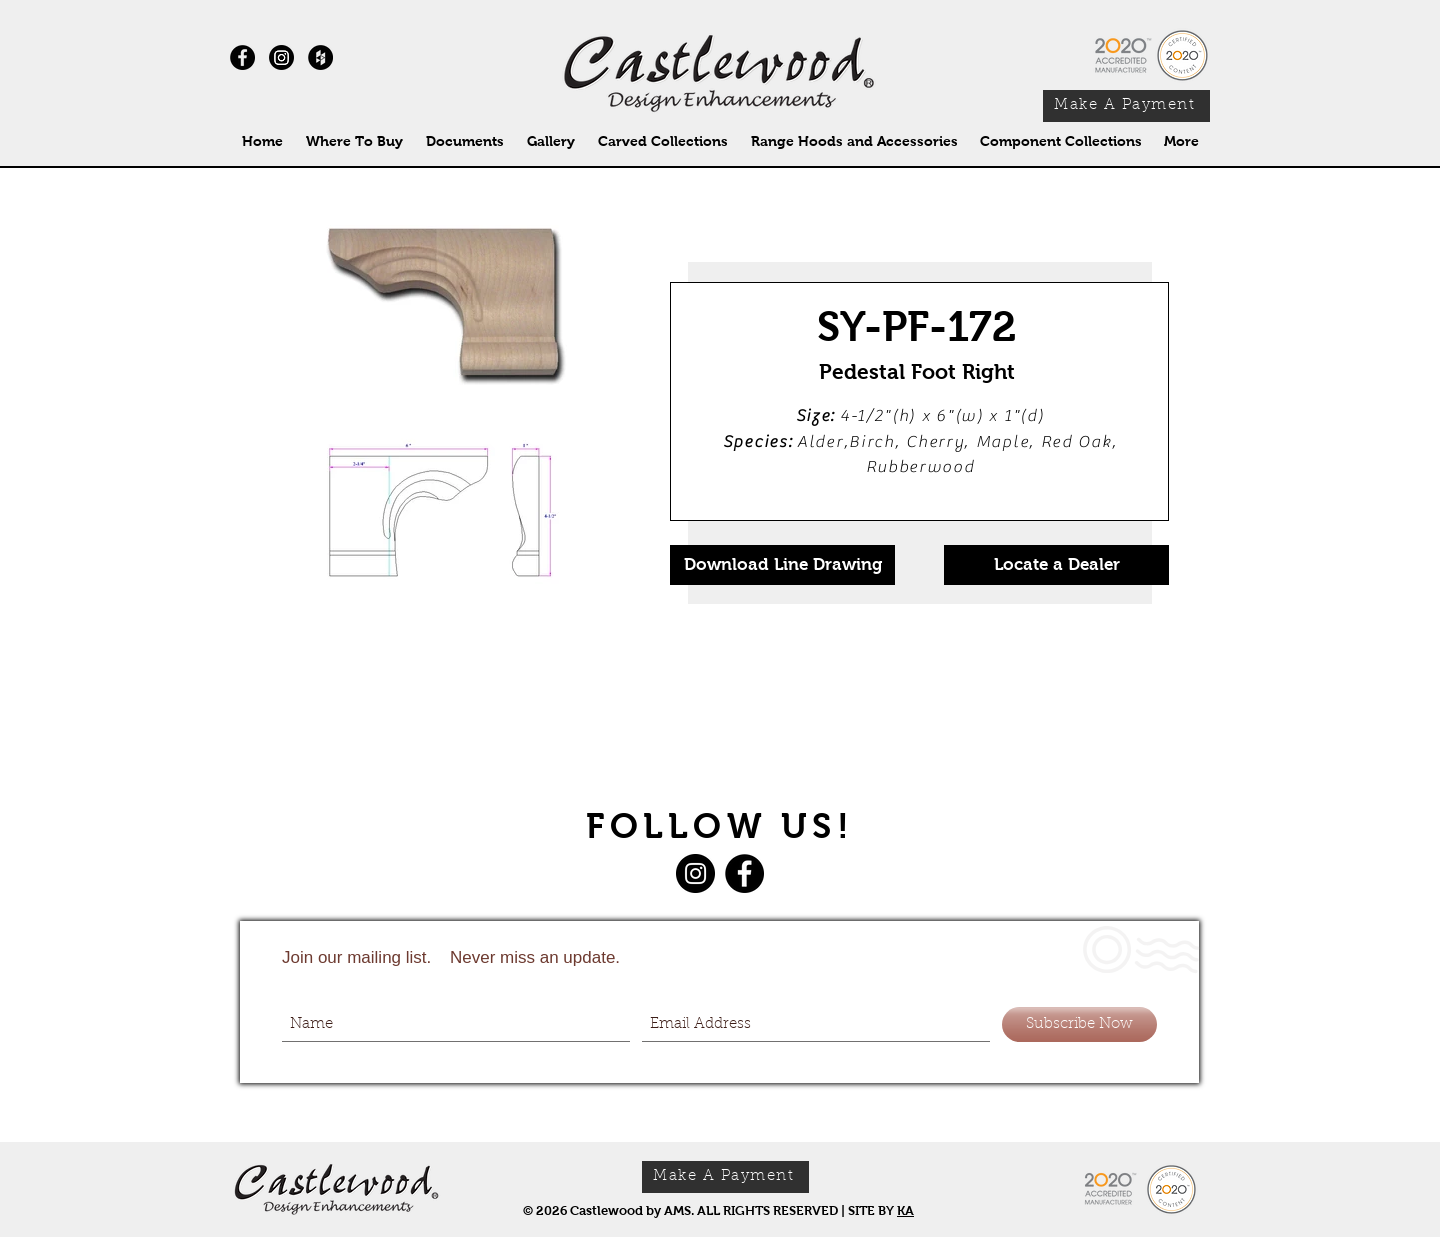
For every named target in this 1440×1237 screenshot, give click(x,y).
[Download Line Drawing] (782, 565)
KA (905, 1210)
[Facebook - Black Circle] (242, 57)
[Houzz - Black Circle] (320, 57)
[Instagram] (281, 57)
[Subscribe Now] (1079, 1024)
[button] (662, 141)
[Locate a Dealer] (1056, 565)
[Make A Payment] (1126, 106)
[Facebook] (744, 873)
